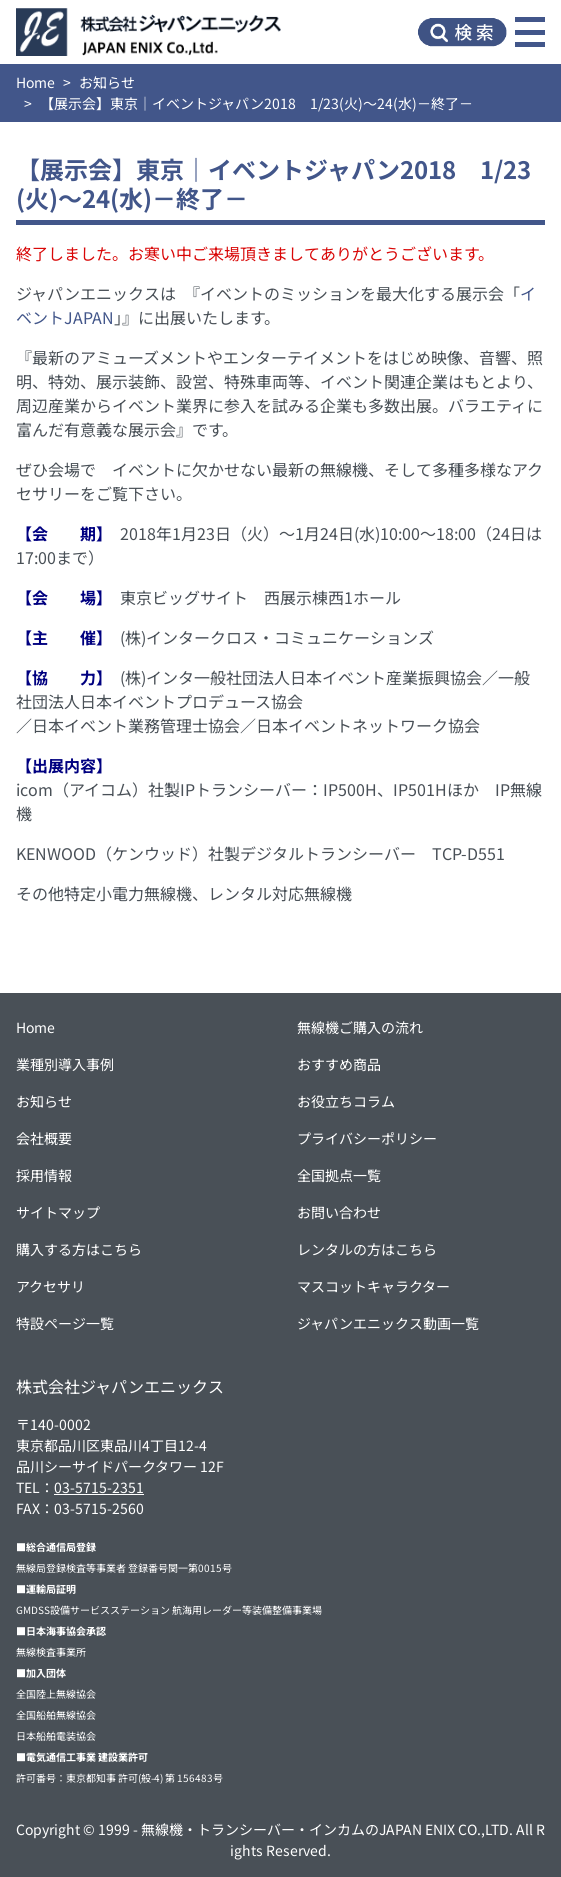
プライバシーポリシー (367, 1138)
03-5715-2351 (99, 1487)
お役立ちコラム (346, 1101)
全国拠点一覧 (339, 1175)
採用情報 (44, 1175)
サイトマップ (58, 1212)
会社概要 (44, 1138)
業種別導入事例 (65, 1064)
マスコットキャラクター (373, 1286)
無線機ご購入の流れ (360, 1027)
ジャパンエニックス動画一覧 (388, 1323)
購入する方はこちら (79, 1249)
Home (35, 82)
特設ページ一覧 (65, 1323)
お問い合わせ (339, 1212)
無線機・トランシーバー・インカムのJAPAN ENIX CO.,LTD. (327, 1829)
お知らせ (107, 82)
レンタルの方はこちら (367, 1249)
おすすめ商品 (339, 1064)
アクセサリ (50, 1286)
